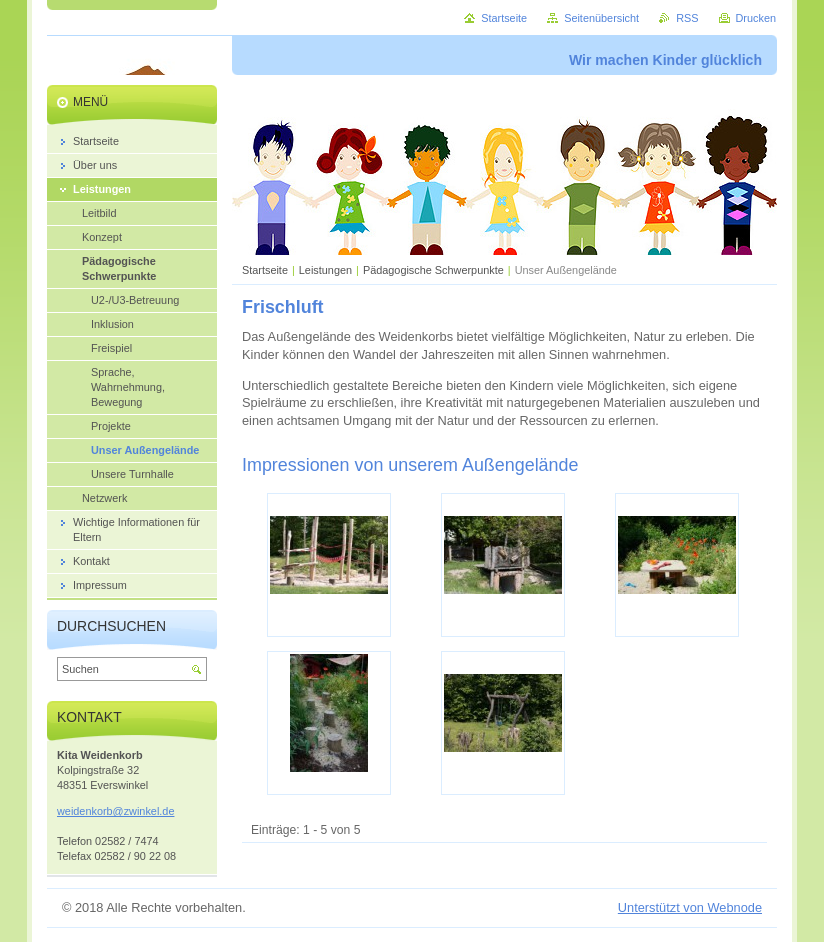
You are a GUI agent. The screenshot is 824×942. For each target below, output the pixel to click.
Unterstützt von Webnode (690, 907)
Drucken (756, 18)
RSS (687, 18)
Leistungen (325, 270)
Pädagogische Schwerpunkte (433, 270)
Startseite (265, 270)
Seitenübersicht (601, 18)
